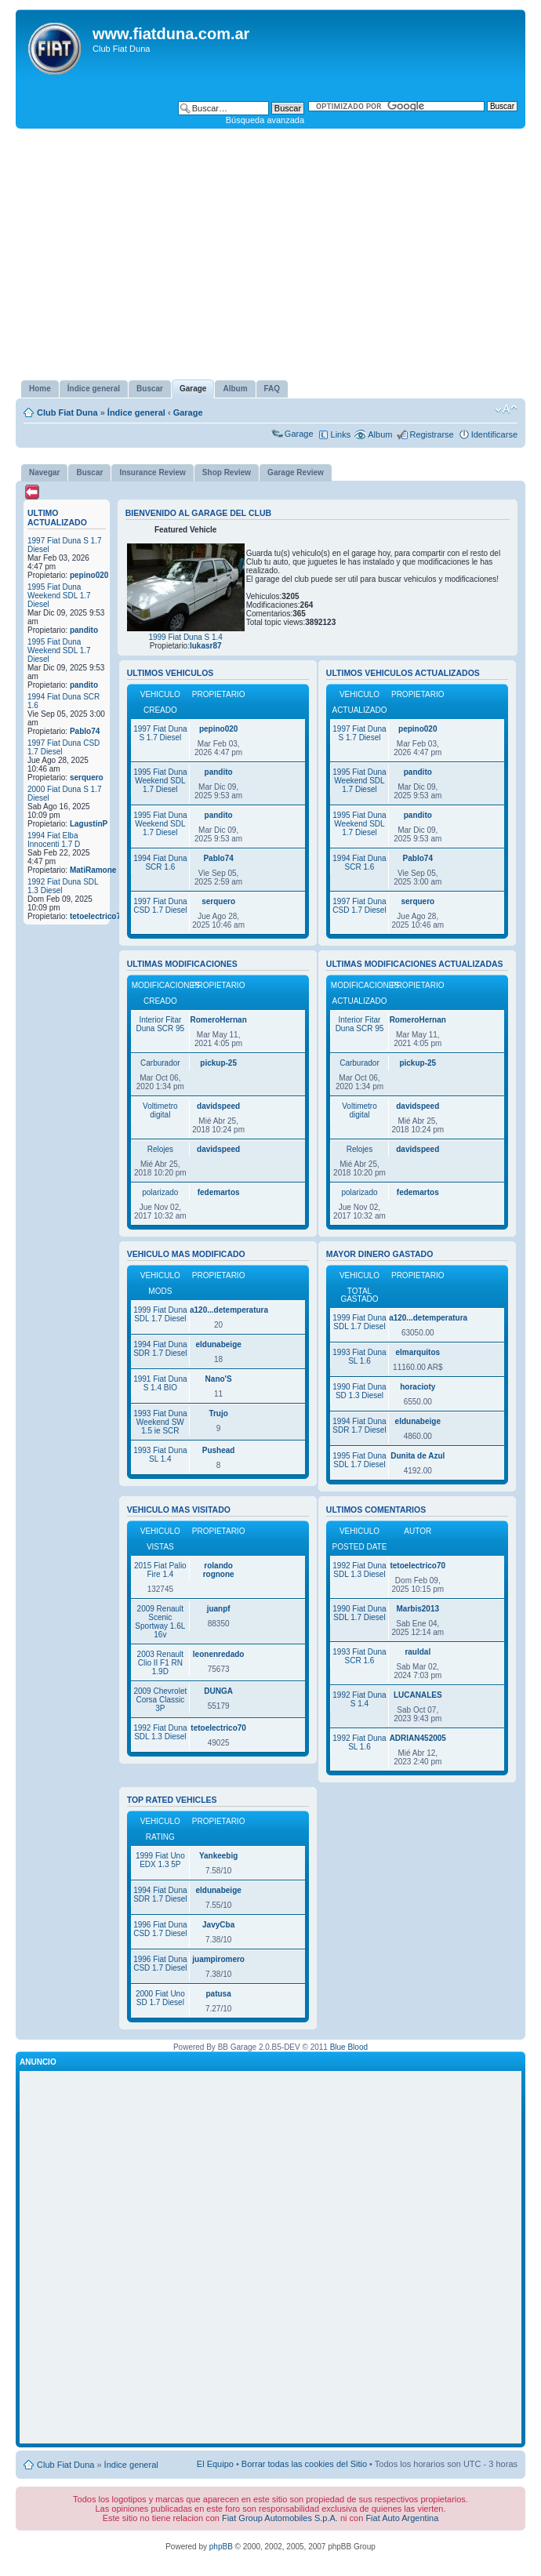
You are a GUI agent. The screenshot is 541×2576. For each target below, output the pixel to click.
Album (380, 434)
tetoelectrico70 (97, 916)
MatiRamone (93, 870)
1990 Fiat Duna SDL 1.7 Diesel (359, 1613)
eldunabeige (218, 1344)
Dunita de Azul (417, 1455)
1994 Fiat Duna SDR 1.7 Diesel (160, 1348)
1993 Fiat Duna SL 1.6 (359, 1356)
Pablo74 (85, 731)
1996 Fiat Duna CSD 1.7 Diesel (160, 1929)
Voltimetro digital (160, 1110)
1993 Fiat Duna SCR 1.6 (359, 1656)
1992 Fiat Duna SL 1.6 (359, 1742)
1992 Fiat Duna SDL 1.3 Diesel (160, 1732)
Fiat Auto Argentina (401, 2518)
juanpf (219, 1608)
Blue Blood (349, 2047)
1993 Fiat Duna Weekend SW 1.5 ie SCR (160, 1422)
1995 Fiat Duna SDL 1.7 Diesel (359, 1460)
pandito (84, 630)
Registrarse (431, 434)
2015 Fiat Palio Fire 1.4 (160, 1570)
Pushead (218, 1450)
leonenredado (219, 1654)
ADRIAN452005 (418, 1738)
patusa (218, 1993)
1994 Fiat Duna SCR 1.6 (160, 862)
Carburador (160, 1063)
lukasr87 (206, 645)
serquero (86, 777)
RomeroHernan (219, 1020)
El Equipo (215, 2464)
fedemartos (219, 1192)
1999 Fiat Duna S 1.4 (185, 637)
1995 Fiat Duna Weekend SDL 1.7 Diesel (59, 596)
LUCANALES (418, 1695)
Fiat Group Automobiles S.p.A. (280, 2518)
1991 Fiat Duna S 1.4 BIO (160, 1383)
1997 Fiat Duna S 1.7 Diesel (160, 733)
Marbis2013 (418, 1608)
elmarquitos (417, 1352)
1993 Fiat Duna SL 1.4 (160, 1454)
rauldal (417, 1652)
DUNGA (218, 1691)
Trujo (218, 1413)
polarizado (160, 1192)
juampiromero (218, 1959)
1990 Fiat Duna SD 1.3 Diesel (359, 1391)
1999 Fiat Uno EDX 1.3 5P (160, 1860)
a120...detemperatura (229, 1310)
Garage (188, 412)
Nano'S (218, 1379)
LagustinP (88, 823)
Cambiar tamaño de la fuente (506, 409)
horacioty (417, 1386)
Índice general (136, 412)
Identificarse (494, 434)
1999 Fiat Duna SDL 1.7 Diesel (160, 1314)
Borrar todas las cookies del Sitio (304, 2464)
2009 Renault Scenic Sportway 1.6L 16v (160, 1621)
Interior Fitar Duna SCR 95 (160, 1024)
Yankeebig (218, 1855)
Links (341, 434)
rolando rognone (218, 1570)
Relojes (160, 1149)
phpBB (221, 2546)
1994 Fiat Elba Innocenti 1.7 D (53, 839)
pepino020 (89, 575)
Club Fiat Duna (67, 412)
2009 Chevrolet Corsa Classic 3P (160, 1700)
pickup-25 (218, 1063)
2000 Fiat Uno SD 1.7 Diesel (160, 1998)
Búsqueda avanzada (265, 120)
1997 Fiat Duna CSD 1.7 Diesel (160, 905)
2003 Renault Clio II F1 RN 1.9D (160, 1663)
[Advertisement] (270, 254)
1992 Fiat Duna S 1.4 (359, 1699)
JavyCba (218, 1924)
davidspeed (218, 1106)
